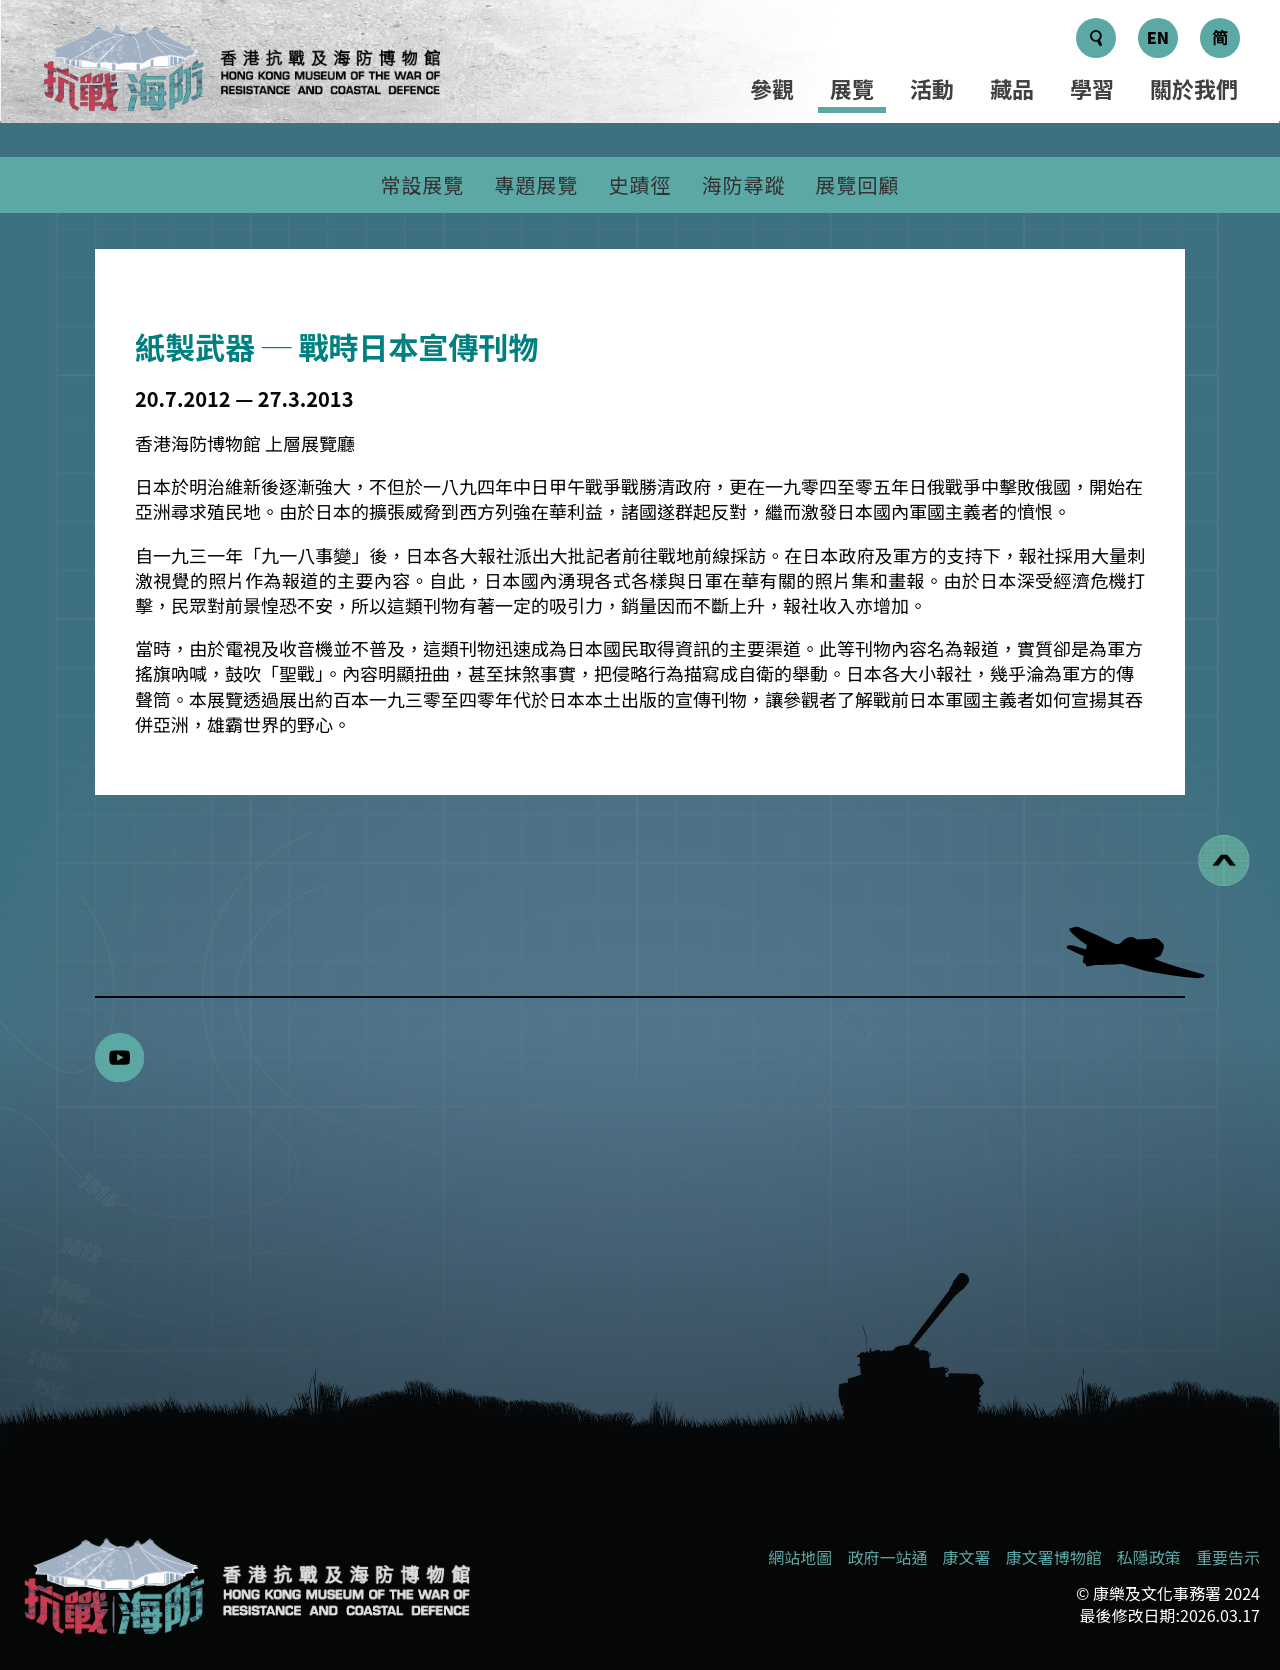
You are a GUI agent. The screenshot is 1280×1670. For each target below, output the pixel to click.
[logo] (240, 71)
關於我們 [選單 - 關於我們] (1194, 88)
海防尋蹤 (744, 184)
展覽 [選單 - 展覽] (852, 88)
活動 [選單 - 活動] (932, 88)
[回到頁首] (1224, 860)
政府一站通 (887, 1557)
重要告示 (1228, 1557)
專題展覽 (537, 184)
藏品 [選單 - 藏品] (1012, 88)
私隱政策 (1149, 1557)
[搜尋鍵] (1096, 38)
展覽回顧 (858, 184)
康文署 (967, 1557)
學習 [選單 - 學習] (1092, 88)
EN (1158, 37)
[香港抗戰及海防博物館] (245, 1586)
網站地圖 (800, 1557)
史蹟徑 (640, 184)
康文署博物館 (1054, 1557)
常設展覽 (423, 184)
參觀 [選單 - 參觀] (772, 88)
